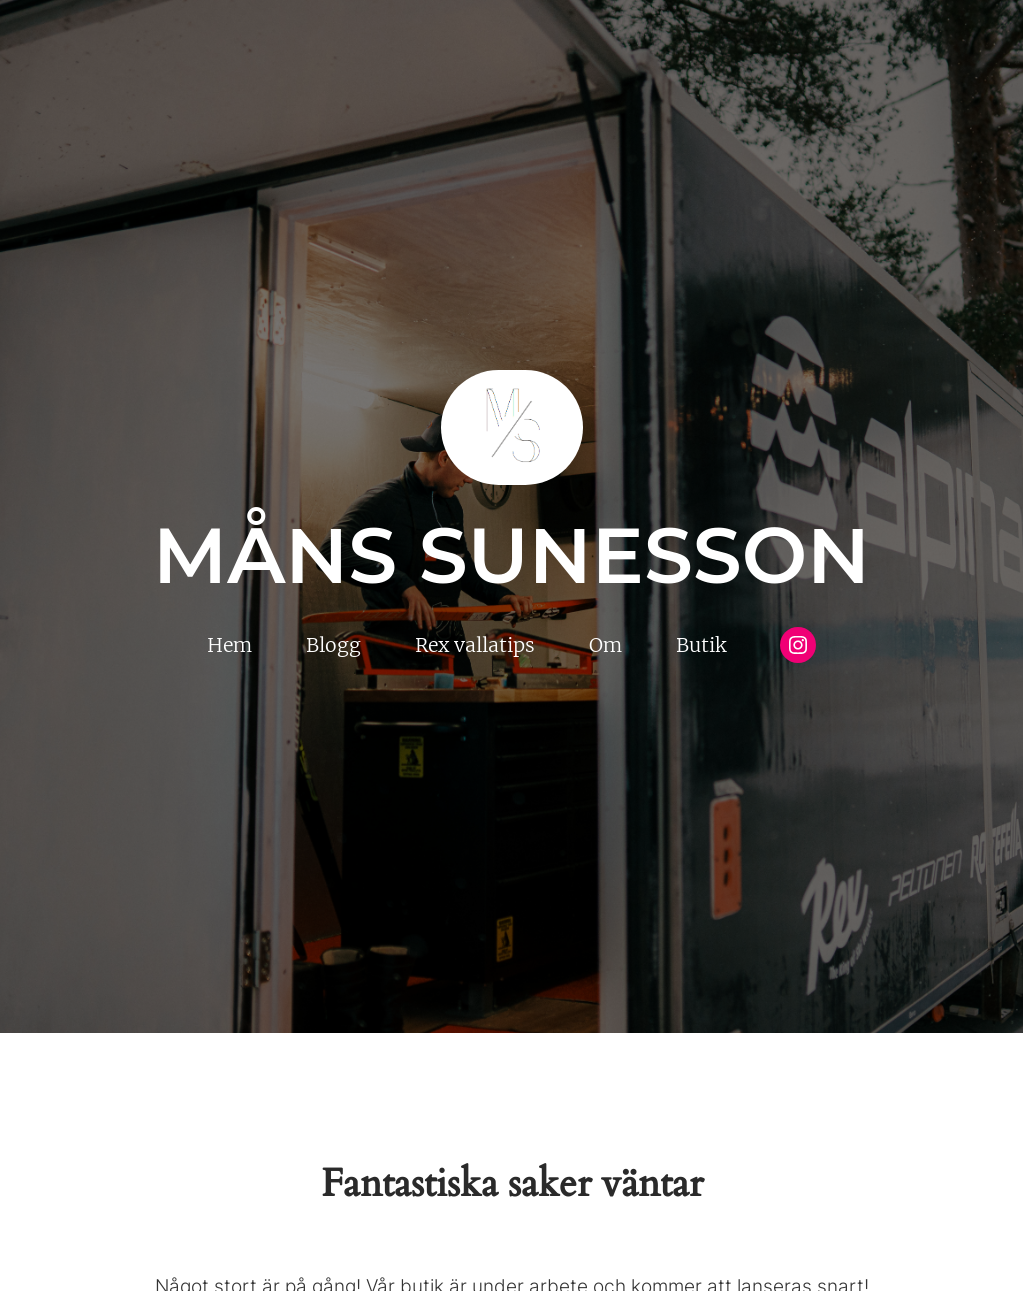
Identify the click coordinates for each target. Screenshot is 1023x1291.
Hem (229, 645)
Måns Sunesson (511, 555)
